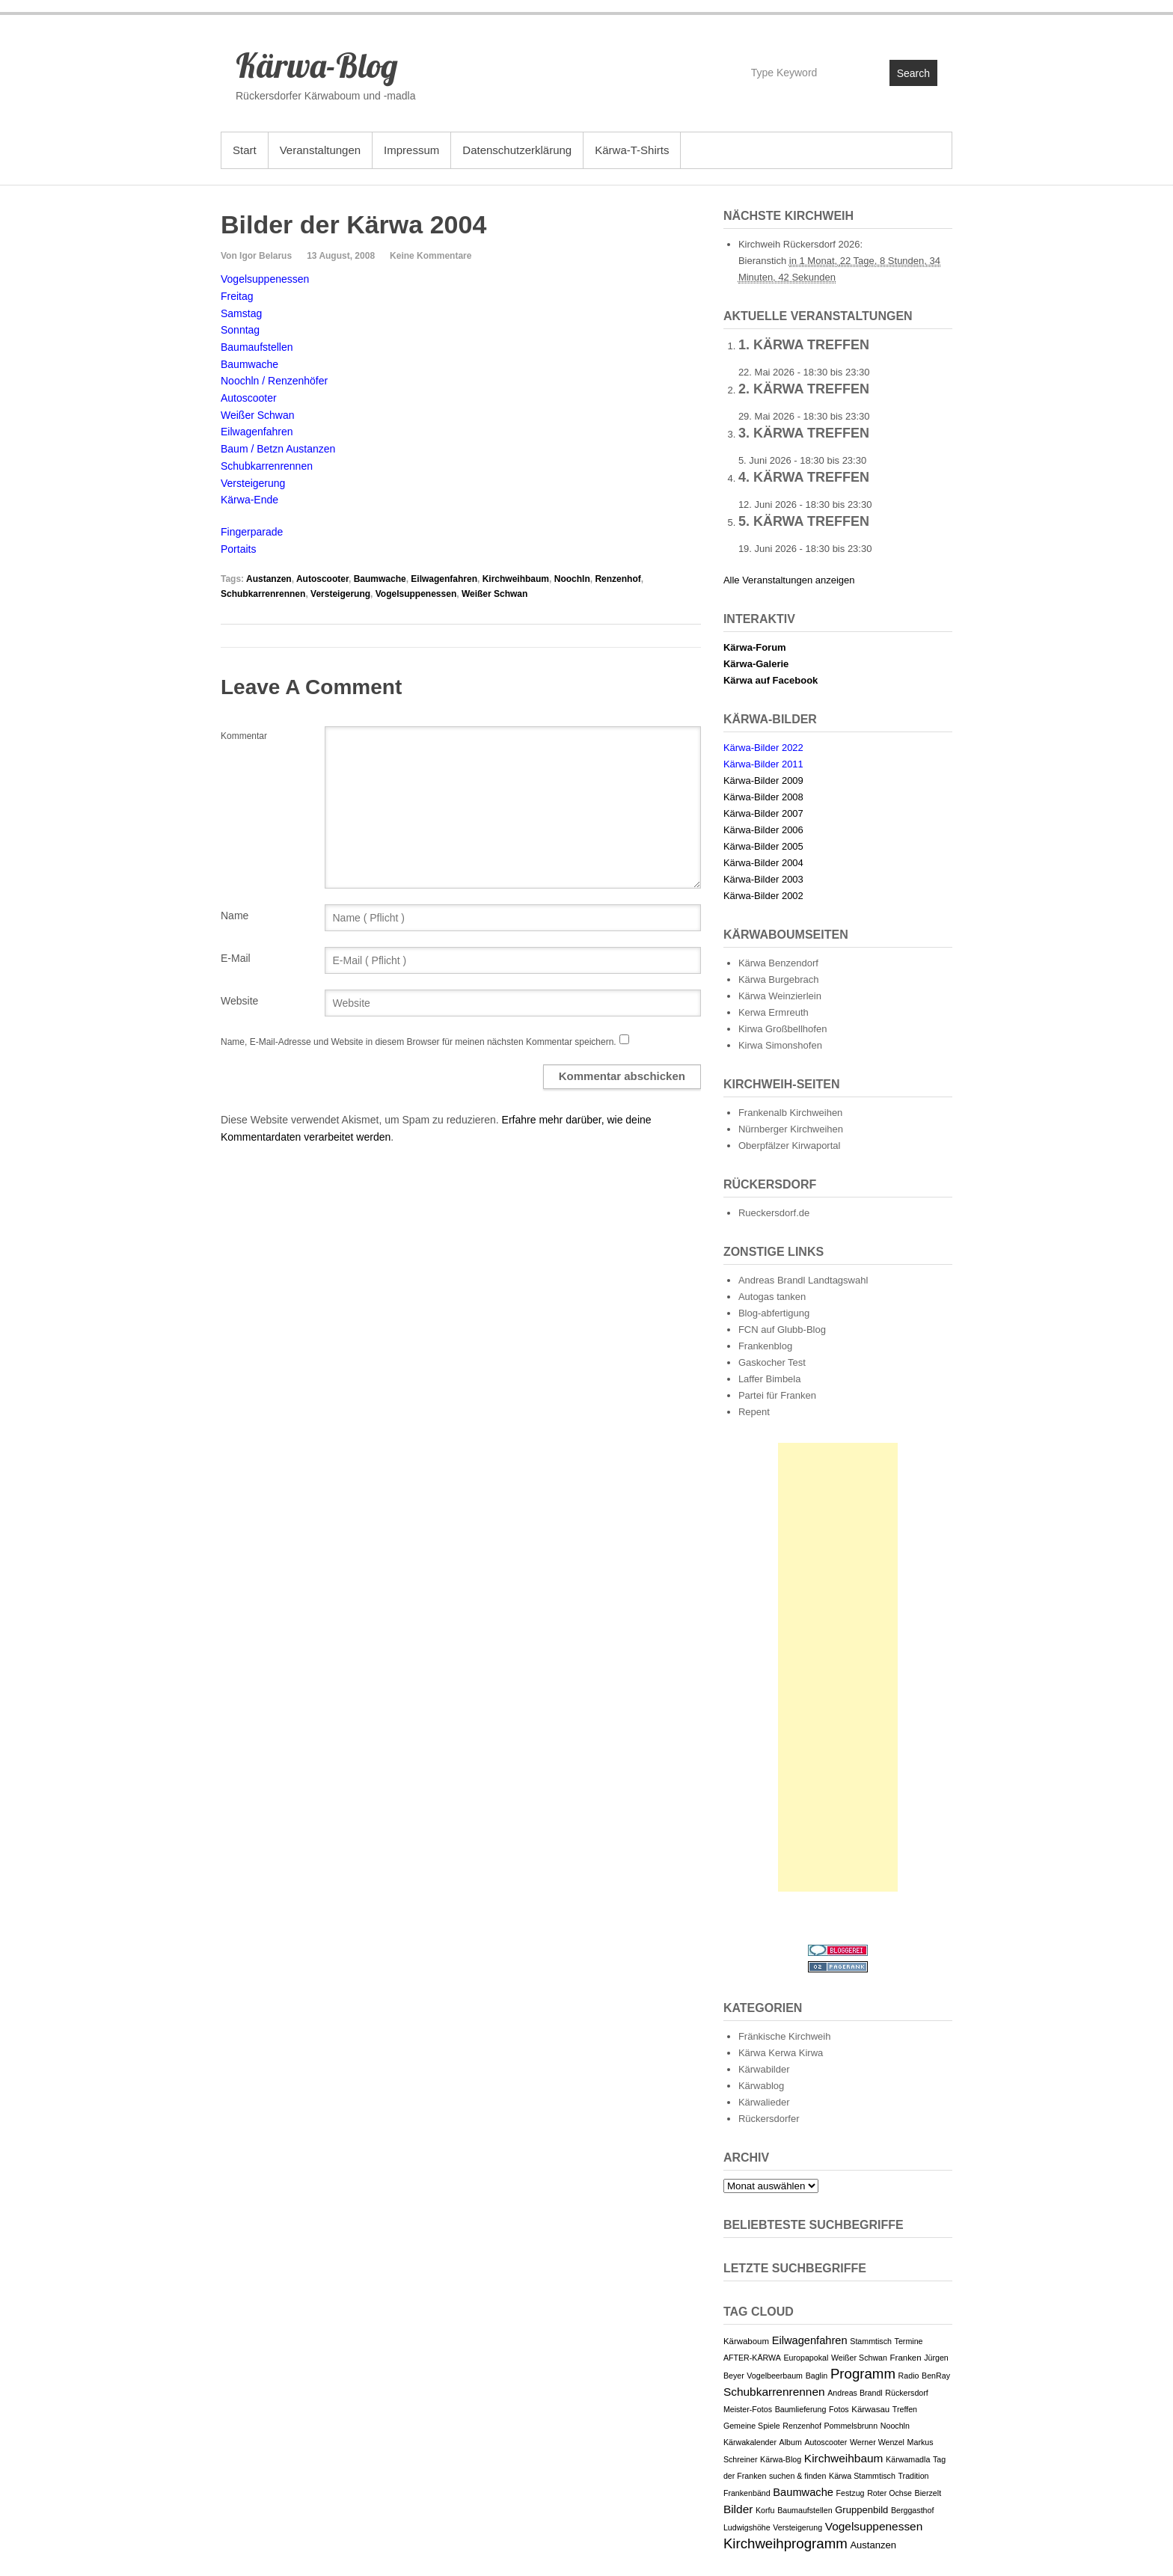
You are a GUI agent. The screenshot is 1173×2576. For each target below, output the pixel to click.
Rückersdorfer (769, 2118)
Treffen (904, 2409)
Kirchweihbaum (516, 579)
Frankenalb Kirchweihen (790, 1112)
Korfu (765, 2510)
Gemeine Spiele (751, 2425)
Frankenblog (765, 1346)
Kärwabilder (764, 2069)
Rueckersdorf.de (773, 1212)
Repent (754, 1411)
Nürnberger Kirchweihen (790, 1129)
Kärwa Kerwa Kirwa (780, 2052)
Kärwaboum (746, 2341)
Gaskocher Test (772, 1362)
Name (234, 915)
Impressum (411, 150)
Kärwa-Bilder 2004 (763, 862)
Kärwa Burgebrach (778, 979)
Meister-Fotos (747, 2409)
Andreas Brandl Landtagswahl (803, 1280)
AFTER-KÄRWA (752, 2357)
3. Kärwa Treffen (803, 433)
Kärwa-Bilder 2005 (763, 846)
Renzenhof (617, 579)
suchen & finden (797, 2475)
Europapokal (805, 2357)
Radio (908, 2375)
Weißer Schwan (494, 594)
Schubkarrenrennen (263, 594)
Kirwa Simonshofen (780, 1045)
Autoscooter (322, 579)
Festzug (850, 2492)
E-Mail (236, 958)
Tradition (913, 2475)
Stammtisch (871, 2341)
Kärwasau (870, 2409)
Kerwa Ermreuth (773, 1012)
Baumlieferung (801, 2409)
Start (245, 150)
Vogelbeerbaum (775, 2375)
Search (913, 73)
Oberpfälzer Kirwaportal (789, 1145)
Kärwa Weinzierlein (779, 996)
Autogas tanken (772, 1296)
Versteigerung (340, 594)
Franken (906, 2357)
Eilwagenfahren (444, 579)
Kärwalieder (764, 2102)
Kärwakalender (750, 2442)
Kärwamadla (908, 2459)
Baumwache (380, 579)
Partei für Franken (777, 1395)
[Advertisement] (838, 1667)
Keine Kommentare (430, 256)
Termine (909, 2341)
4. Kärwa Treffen (803, 477)
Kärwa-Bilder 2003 (763, 879)
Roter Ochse (889, 2492)
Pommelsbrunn (851, 2425)
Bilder (738, 2509)
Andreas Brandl (854, 2392)
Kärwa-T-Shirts (632, 150)
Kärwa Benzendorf (778, 963)
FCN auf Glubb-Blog (782, 1329)
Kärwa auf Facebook (770, 680)
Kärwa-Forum (754, 647)
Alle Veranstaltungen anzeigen (789, 580)
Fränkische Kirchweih (784, 2036)
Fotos (839, 2409)
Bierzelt (928, 2492)
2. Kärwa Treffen (803, 388)
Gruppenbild (861, 2509)
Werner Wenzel (877, 2442)
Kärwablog (761, 2085)
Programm (862, 2374)
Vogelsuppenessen (416, 594)
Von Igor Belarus (256, 256)
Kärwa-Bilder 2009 (763, 780)
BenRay (936, 2375)
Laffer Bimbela (769, 1378)
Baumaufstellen (804, 2510)
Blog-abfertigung (773, 1313)
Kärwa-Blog (317, 65)
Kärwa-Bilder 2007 (763, 813)
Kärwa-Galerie (755, 663)
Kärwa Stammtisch (862, 2475)
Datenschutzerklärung (517, 150)
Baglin (817, 2375)
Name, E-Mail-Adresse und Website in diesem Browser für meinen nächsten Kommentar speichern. (418, 1042)
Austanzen (269, 579)
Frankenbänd (747, 2492)
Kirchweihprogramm (785, 2543)
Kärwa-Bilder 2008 (763, 797)
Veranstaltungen (320, 150)
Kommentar (244, 736)
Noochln (572, 579)
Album (791, 2442)
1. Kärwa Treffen (803, 344)
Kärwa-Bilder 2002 (763, 895)
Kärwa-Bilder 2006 (763, 829)
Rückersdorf (906, 2392)
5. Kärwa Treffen (803, 521)
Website (239, 1001)
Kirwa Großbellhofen (782, 1028)
